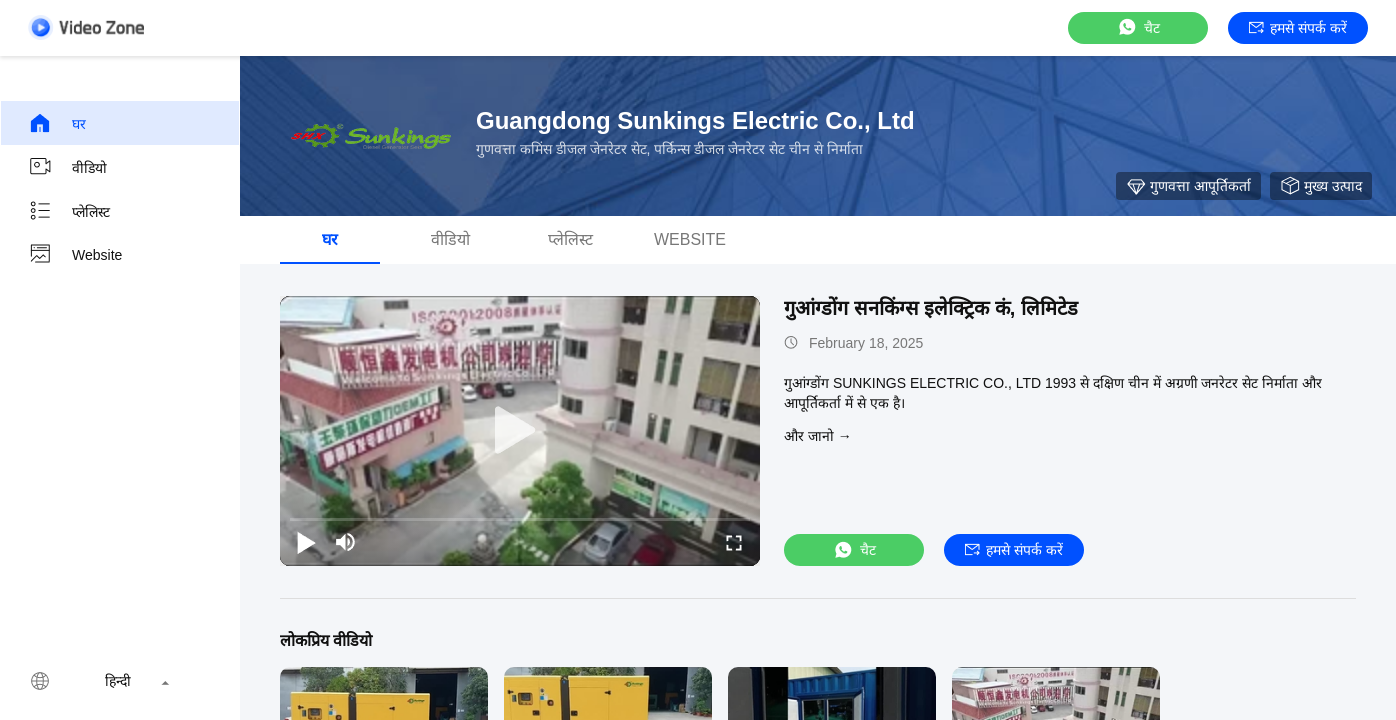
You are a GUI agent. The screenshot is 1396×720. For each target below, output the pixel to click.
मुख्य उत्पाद (1321, 186)
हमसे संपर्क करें (1298, 28)
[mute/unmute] (346, 542)
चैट (1138, 27)
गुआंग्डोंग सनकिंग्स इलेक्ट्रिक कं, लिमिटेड (931, 308)
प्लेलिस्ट (69, 211)
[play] (520, 431)
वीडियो (67, 167)
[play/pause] (306, 542)
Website (75, 255)
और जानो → (818, 436)
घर (57, 123)
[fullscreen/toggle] (734, 542)
